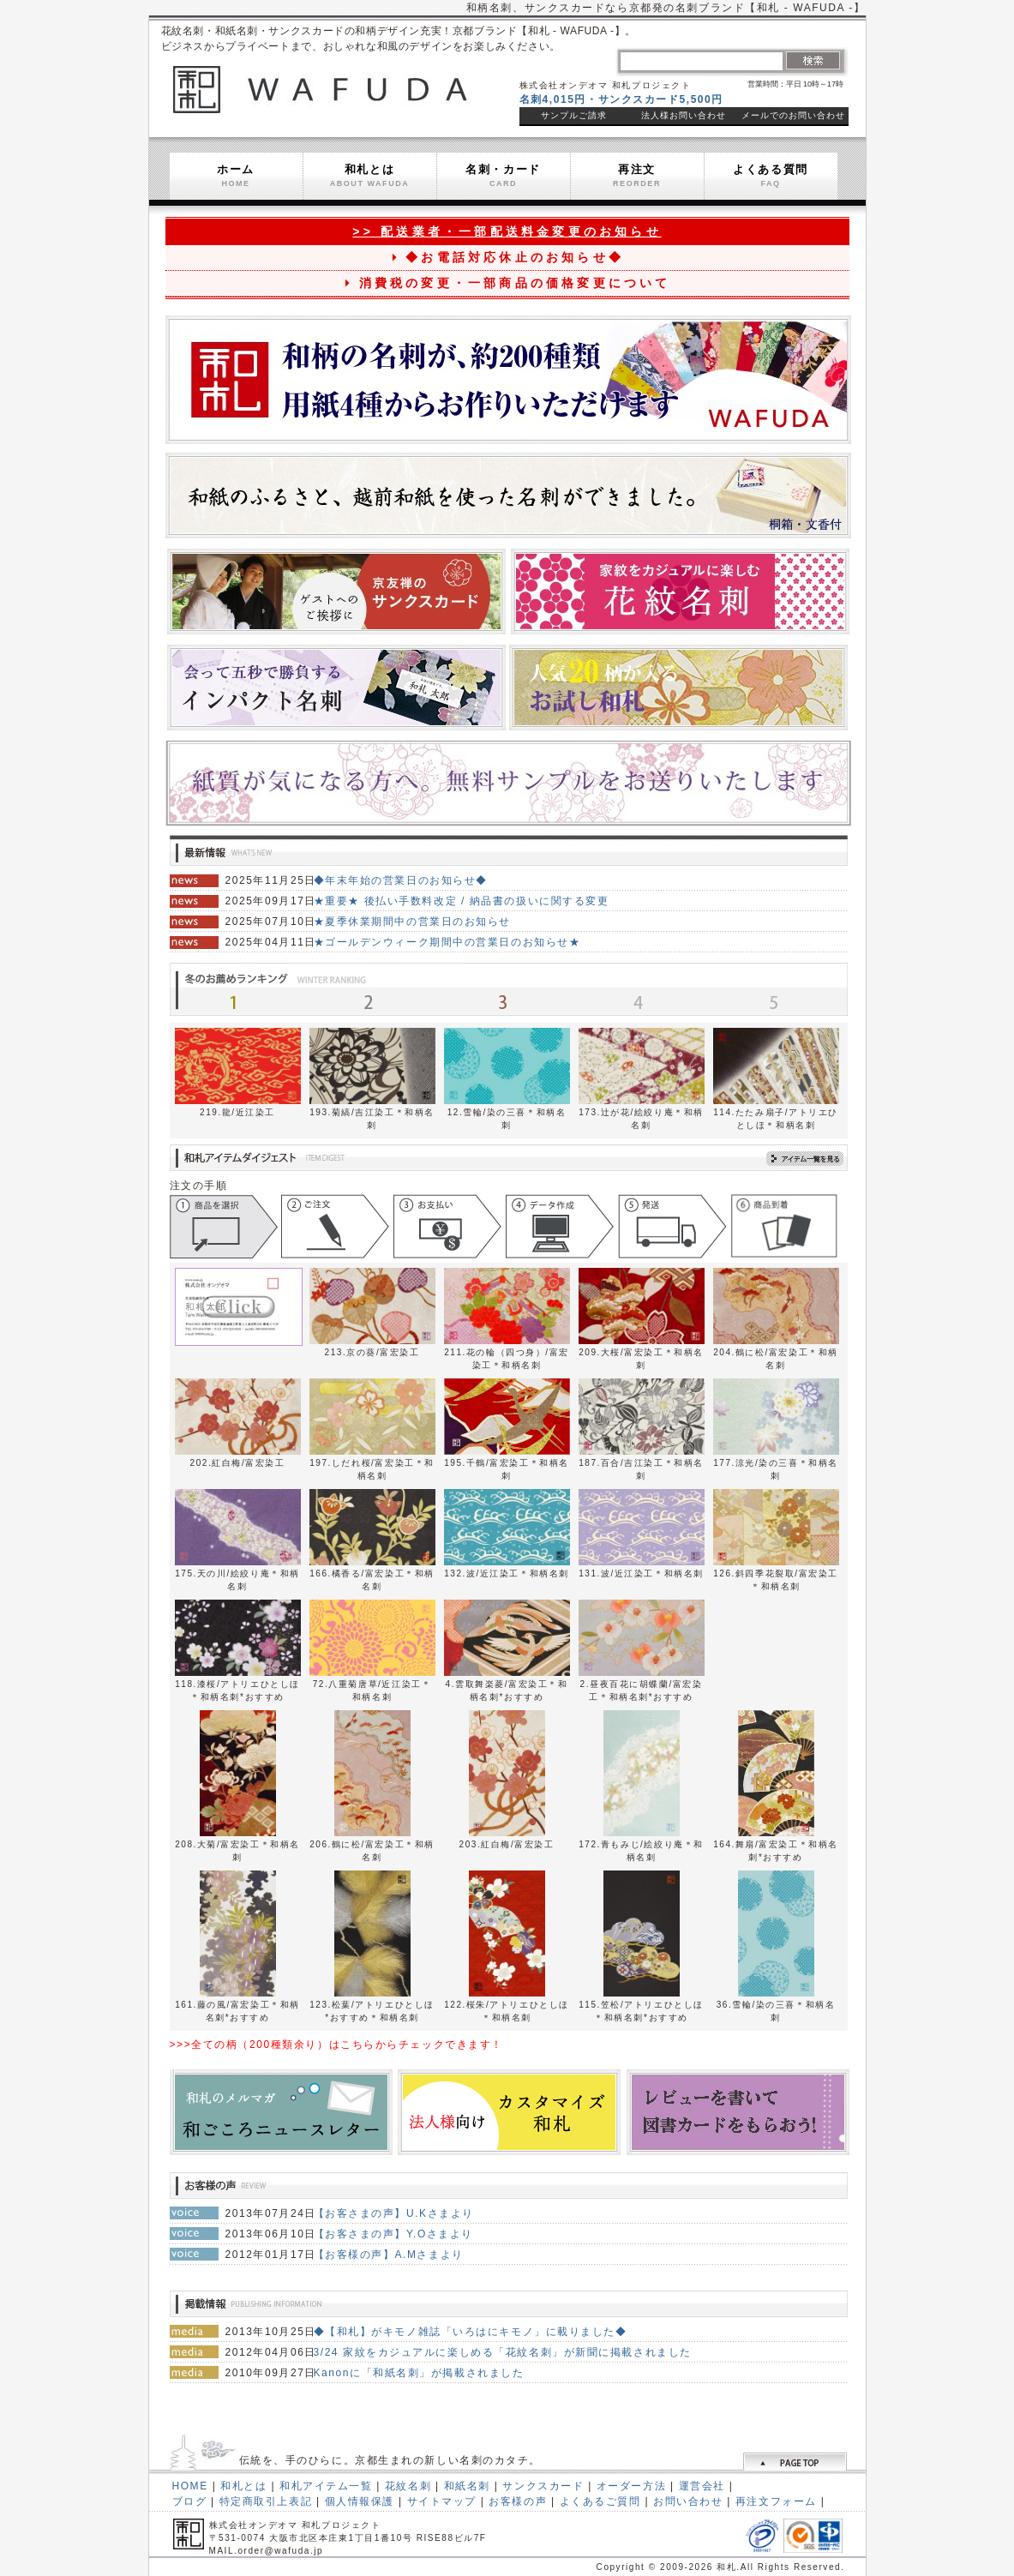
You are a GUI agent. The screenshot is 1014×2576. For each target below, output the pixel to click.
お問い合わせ (688, 2501)
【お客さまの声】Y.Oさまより (394, 2234)
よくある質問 (770, 175)
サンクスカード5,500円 (660, 99)
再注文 (637, 175)
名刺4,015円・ (558, 99)
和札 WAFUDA (320, 88)
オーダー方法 (631, 2486)
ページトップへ (794, 2462)
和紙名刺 (467, 2486)
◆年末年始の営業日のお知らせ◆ (401, 880)
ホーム (236, 175)
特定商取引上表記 (265, 2501)
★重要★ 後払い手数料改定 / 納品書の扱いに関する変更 (461, 901)
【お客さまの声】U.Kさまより (394, 2213)
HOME (190, 2486)
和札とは (370, 175)
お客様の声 (518, 2501)
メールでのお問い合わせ (793, 115)
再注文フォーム (776, 2501)
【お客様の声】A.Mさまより (389, 2255)
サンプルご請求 (574, 115)
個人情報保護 (359, 2501)
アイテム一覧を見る (793, 1159)
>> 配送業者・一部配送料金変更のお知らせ (506, 231)
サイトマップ (442, 2501)
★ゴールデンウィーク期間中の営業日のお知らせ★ (447, 942)
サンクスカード (543, 2486)
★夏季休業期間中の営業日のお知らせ (413, 922)
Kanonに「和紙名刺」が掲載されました (419, 2373)
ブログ (189, 2501)
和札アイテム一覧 (325, 2486)
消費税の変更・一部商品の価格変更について (506, 283)
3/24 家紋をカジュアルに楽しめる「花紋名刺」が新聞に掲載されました (503, 2352)
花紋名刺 (408, 2486)
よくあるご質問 (600, 2501)
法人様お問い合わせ (683, 115)
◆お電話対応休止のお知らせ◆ (507, 257)
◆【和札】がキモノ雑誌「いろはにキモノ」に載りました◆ (470, 2332)
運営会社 (702, 2486)
